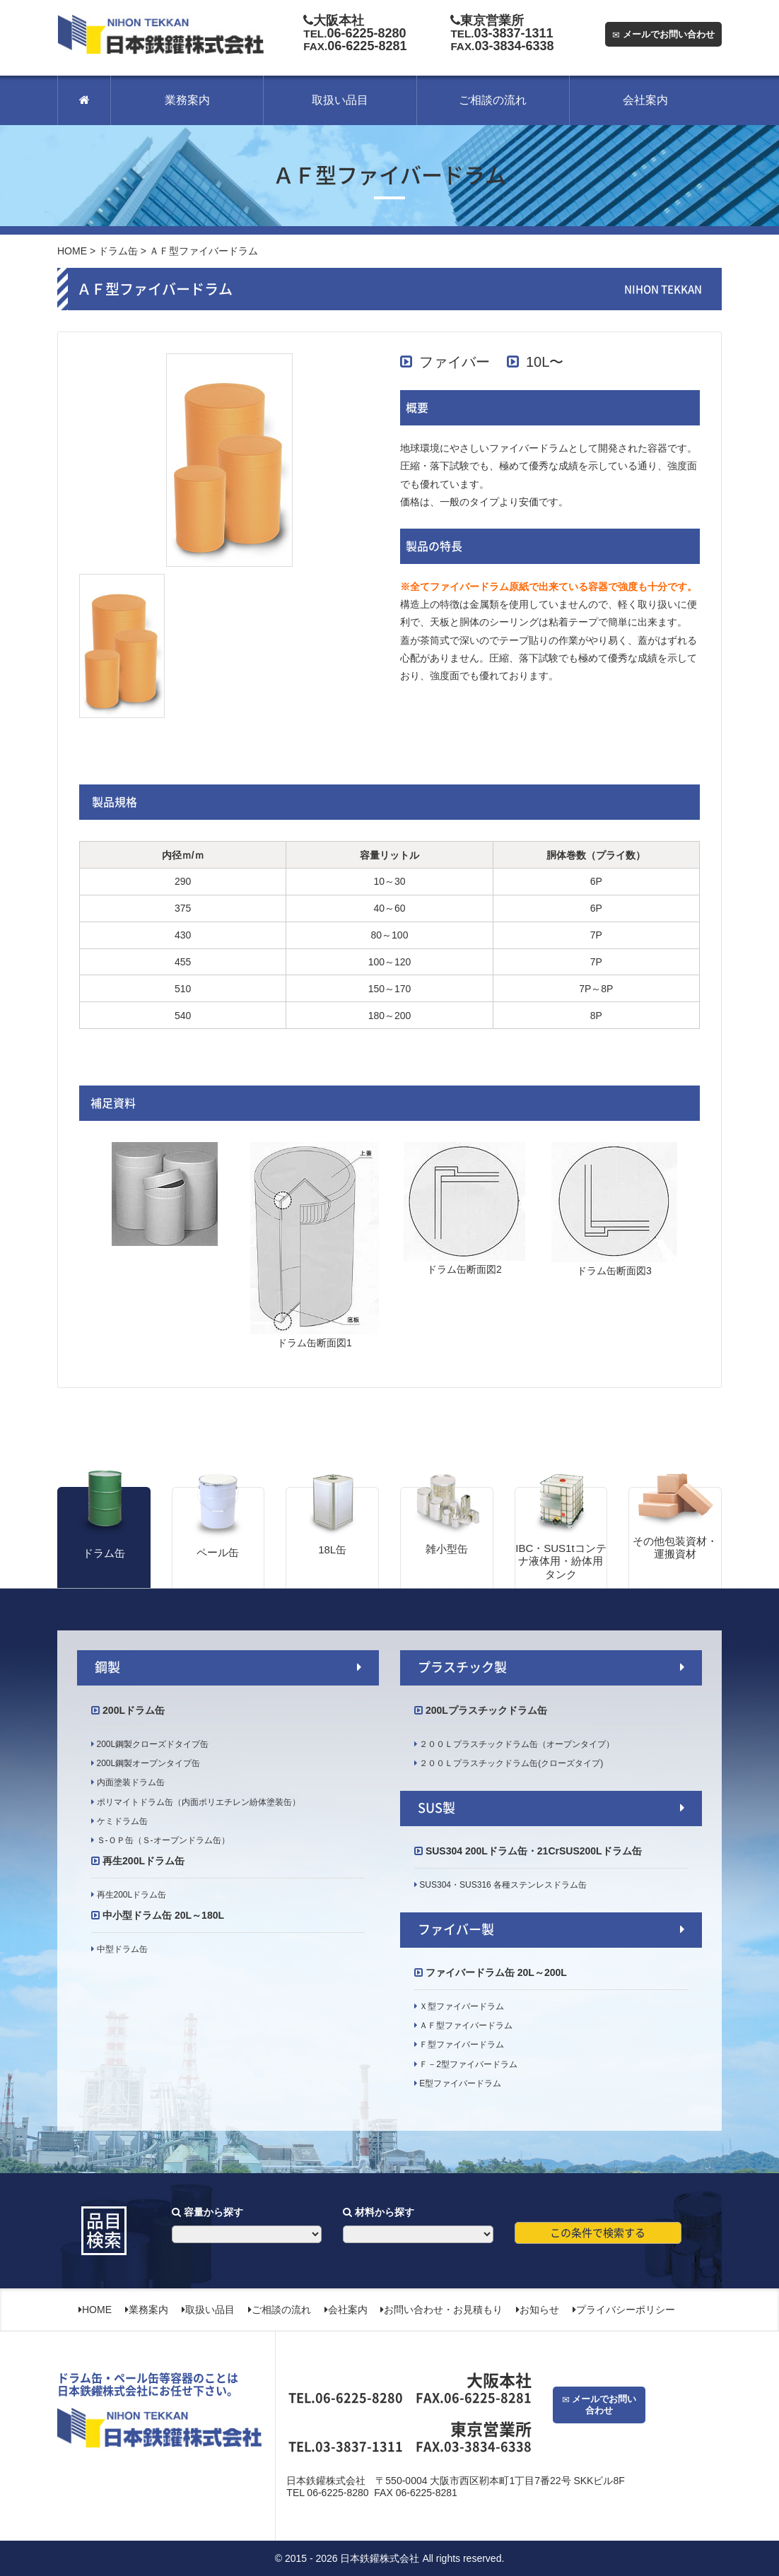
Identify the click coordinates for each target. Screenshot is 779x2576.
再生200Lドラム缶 (130, 1895)
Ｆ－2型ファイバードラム (467, 2064)
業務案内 (187, 100)
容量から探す (207, 2212)
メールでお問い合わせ (663, 34)
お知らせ (537, 2309)
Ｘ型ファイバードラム (460, 2006)
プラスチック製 (462, 1667)
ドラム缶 (118, 251)
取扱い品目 (340, 100)
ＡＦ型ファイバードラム (464, 2025)
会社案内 (645, 100)
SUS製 (436, 1807)
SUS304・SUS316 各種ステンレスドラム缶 (506, 1885)
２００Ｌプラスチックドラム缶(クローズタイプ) (510, 1763)
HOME (72, 251)
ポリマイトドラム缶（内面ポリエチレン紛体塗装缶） (197, 1802)
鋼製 (107, 1667)
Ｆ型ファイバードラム (460, 2044)
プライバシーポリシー (624, 2309)
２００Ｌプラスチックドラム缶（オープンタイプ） (515, 1744)
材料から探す (378, 2212)
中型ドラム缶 (120, 1949)
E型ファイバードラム (459, 2083)
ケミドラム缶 (120, 1821)
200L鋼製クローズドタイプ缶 (151, 1744)
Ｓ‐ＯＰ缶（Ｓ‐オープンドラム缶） (161, 1840)
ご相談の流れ (493, 100)
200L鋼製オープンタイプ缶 (147, 1763)
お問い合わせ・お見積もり (441, 2309)
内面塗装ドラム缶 (129, 1782)
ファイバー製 (456, 1929)
